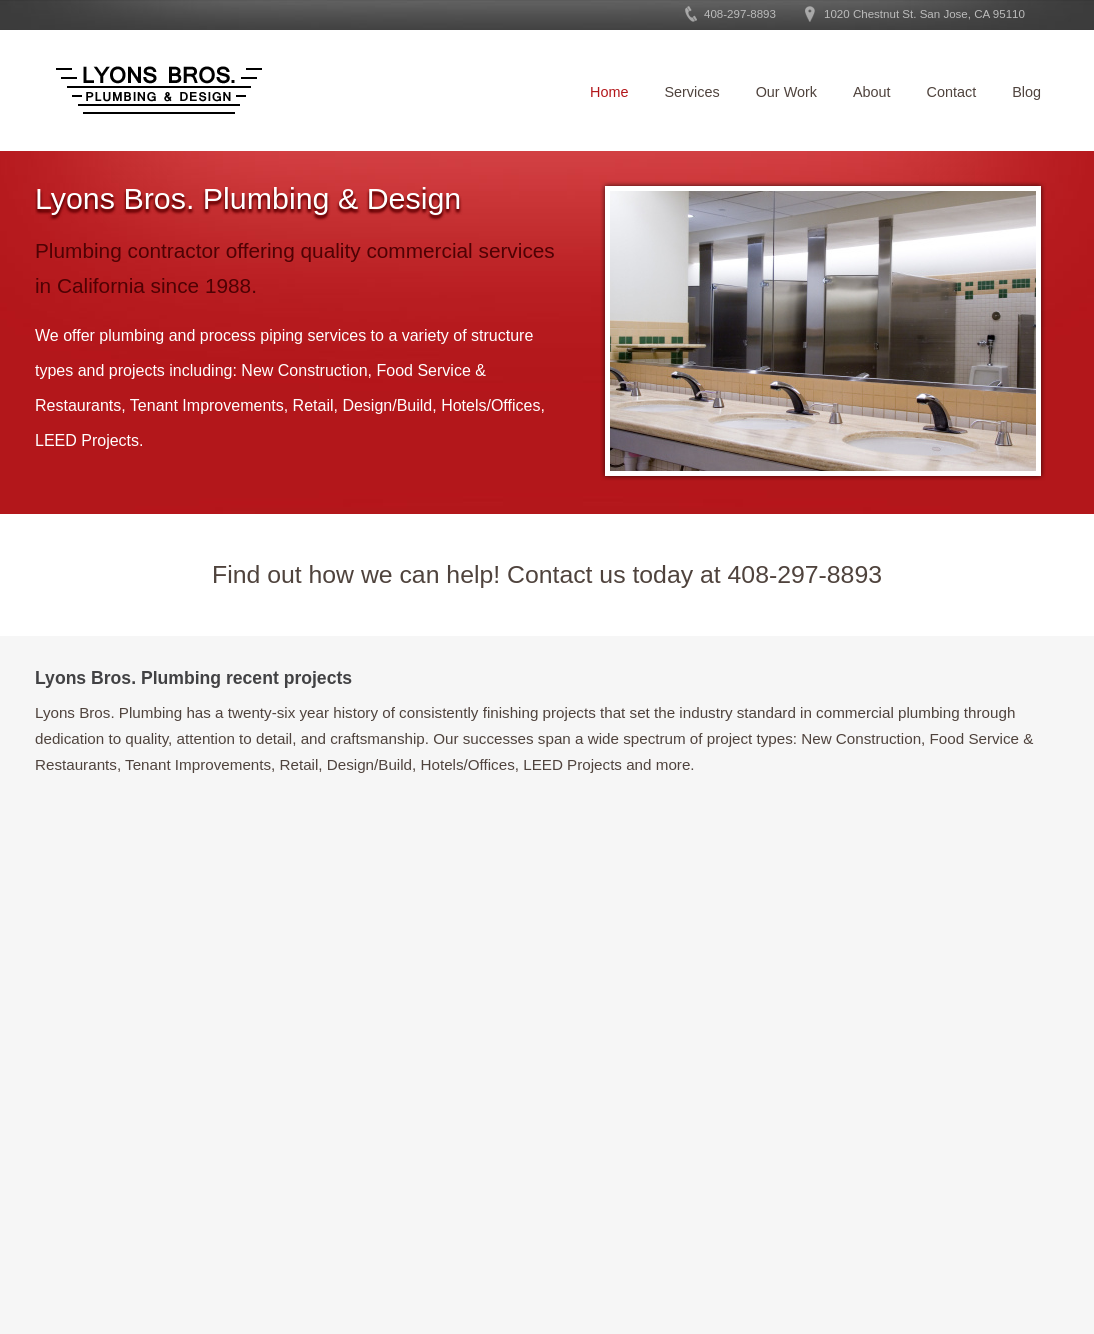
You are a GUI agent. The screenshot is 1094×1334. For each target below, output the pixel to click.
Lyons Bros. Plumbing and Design (158, 90)
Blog (1026, 92)
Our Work (786, 92)
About (872, 92)
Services (691, 92)
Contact (952, 92)
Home (609, 92)
